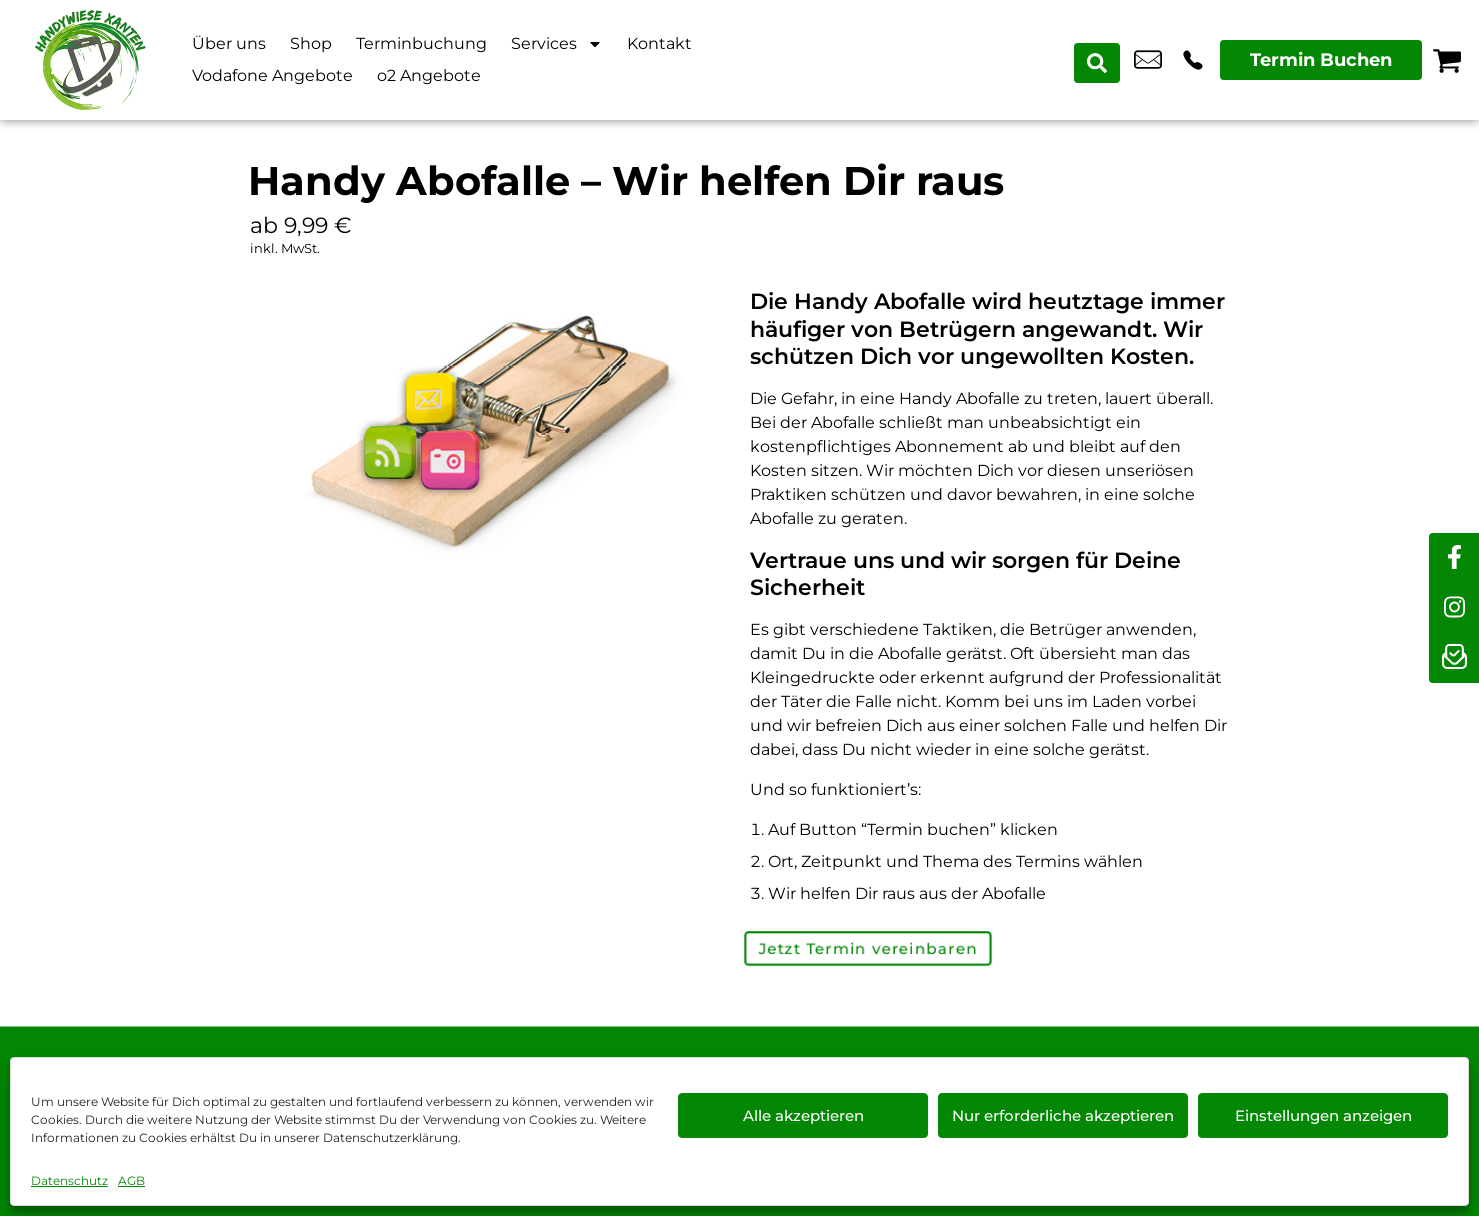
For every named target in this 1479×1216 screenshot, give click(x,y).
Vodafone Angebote (272, 75)
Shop (311, 43)
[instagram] (1454, 608)
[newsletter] (1454, 658)
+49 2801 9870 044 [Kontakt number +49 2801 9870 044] (1193, 60)
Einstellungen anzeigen (1323, 1115)
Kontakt (659, 43)
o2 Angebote (429, 75)
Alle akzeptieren (803, 1115)
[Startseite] (90, 60)
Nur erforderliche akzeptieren (1063, 1115)
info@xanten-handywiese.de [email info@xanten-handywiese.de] (1148, 60)
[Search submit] (1100, 60)
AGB (131, 1180)
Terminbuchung (421, 43)
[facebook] (1454, 558)
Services (557, 44)
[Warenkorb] (1447, 60)
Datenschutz (69, 1180)
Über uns (229, 43)
